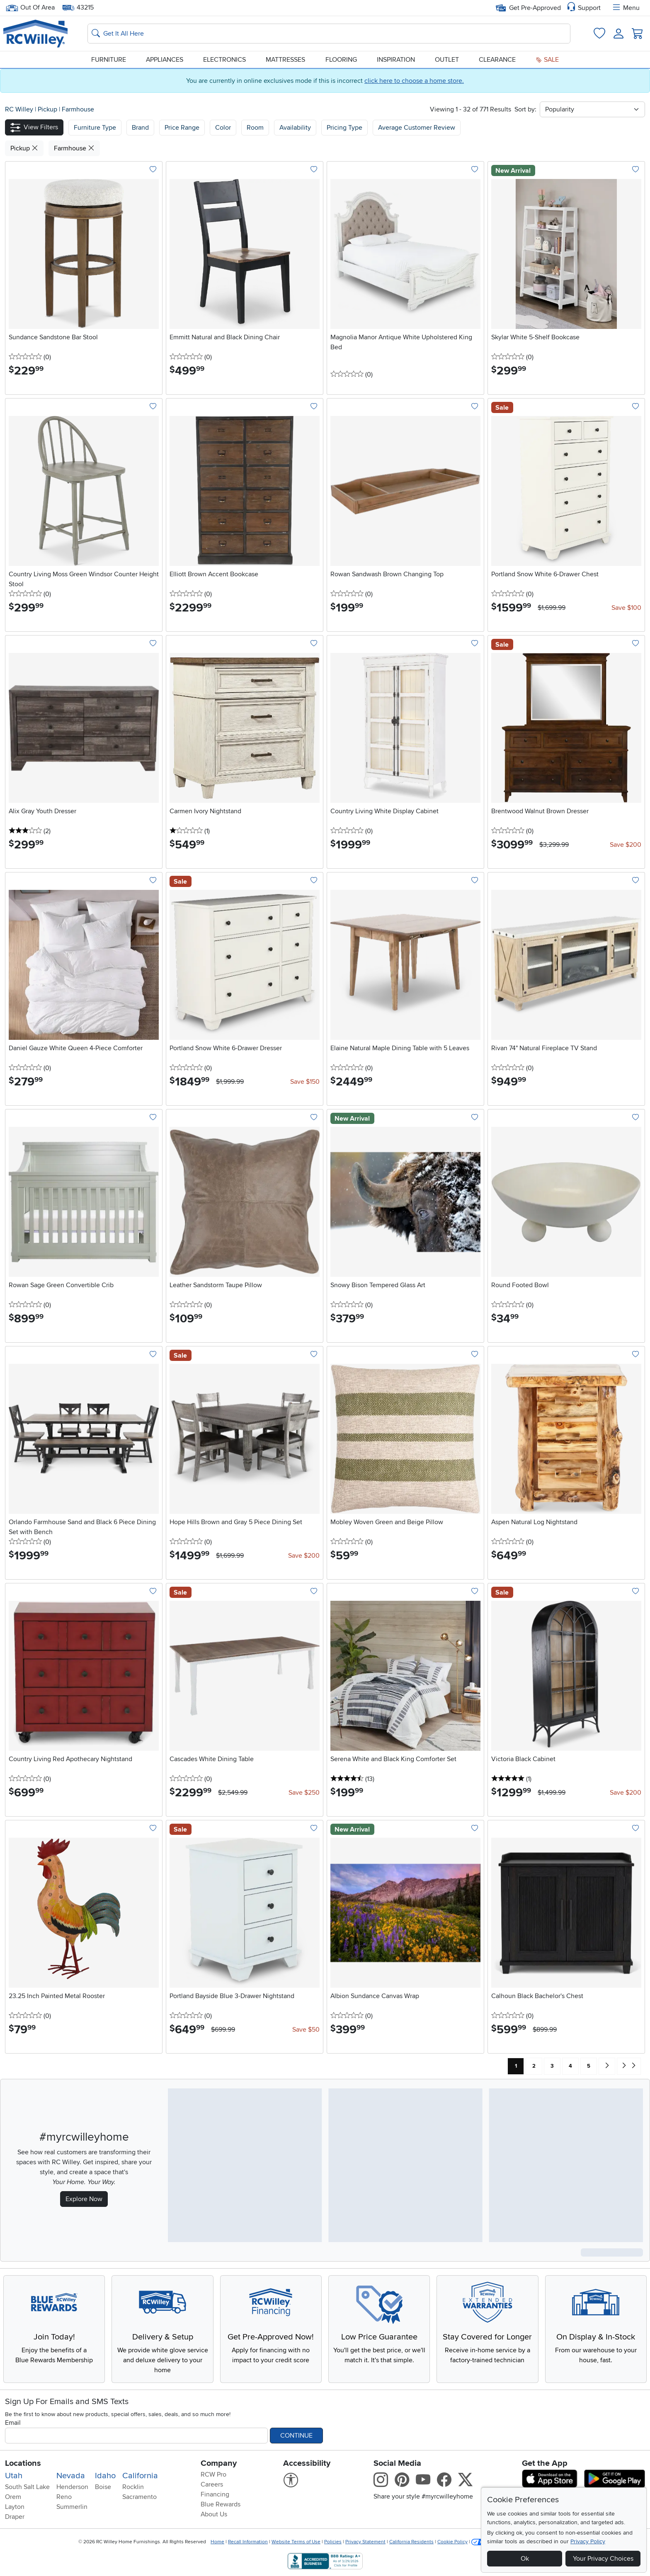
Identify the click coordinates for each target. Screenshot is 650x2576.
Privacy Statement (365, 2542)
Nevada (70, 2476)
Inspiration (396, 60)
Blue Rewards (220, 2504)
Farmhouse (78, 109)
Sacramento (139, 2497)
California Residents (411, 2542)
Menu (625, 7)
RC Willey (19, 109)
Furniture (108, 60)
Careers (212, 2484)
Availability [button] (295, 127)
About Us (214, 2514)
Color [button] (223, 127)
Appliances (164, 60)
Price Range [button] (182, 127)
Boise (103, 2487)
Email (13, 2423)
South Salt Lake (27, 2487)
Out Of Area (30, 7)
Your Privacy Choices (603, 2558)
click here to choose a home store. (414, 81)
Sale (547, 60)
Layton (14, 2507)
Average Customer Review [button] (416, 127)
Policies (333, 2542)
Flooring (341, 60)
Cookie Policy (452, 2542)
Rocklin (133, 2487)
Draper (14, 2517)
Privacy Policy (587, 2541)
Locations (23, 2463)
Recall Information (248, 2542)
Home (217, 2542)
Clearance (497, 60)
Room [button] (255, 127)
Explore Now (83, 2199)
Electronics (224, 60)
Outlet (447, 60)
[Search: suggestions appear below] (329, 33)
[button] (34, 127)
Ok (525, 2558)
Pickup (48, 109)
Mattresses (285, 60)
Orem (13, 2497)
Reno (64, 2497)
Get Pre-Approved (528, 8)
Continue (296, 2435)
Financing (215, 2494)
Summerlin (71, 2507)
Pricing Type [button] (344, 127)
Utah (13, 2476)
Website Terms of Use (296, 2542)
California (140, 2476)
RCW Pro (213, 2474)
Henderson (72, 2487)
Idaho (105, 2476)
